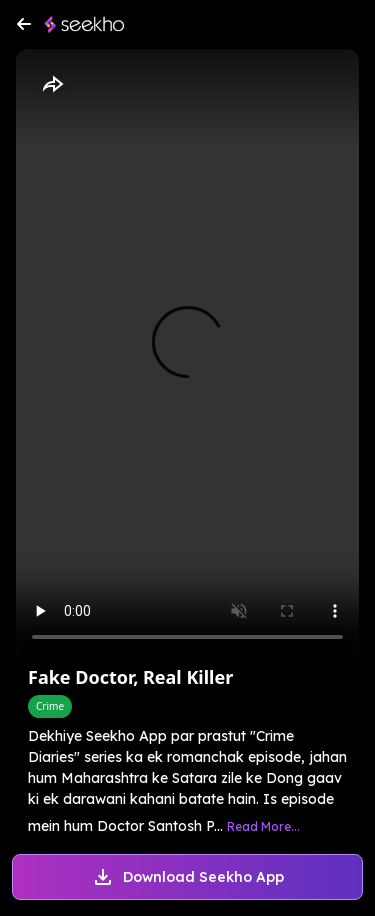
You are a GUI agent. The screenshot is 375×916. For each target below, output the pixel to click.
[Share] (52, 85)
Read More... (263, 826)
